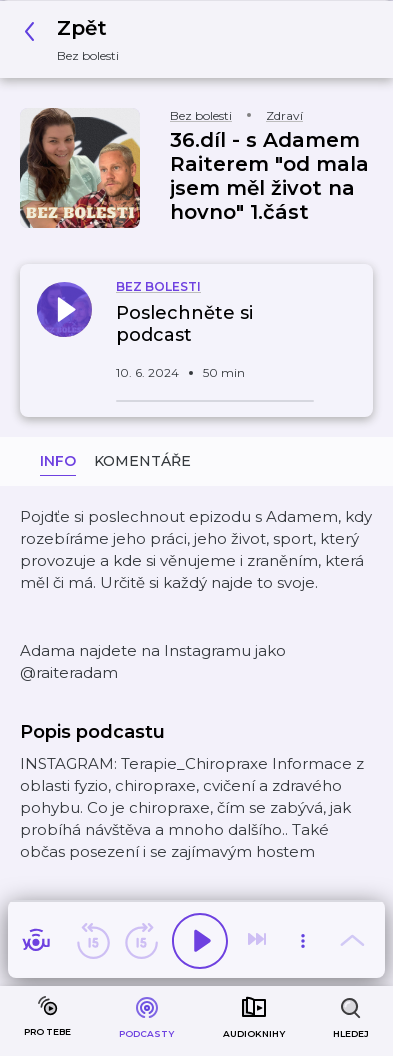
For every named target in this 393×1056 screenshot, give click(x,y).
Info (58, 461)
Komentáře (142, 461)
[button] (77, 39)
